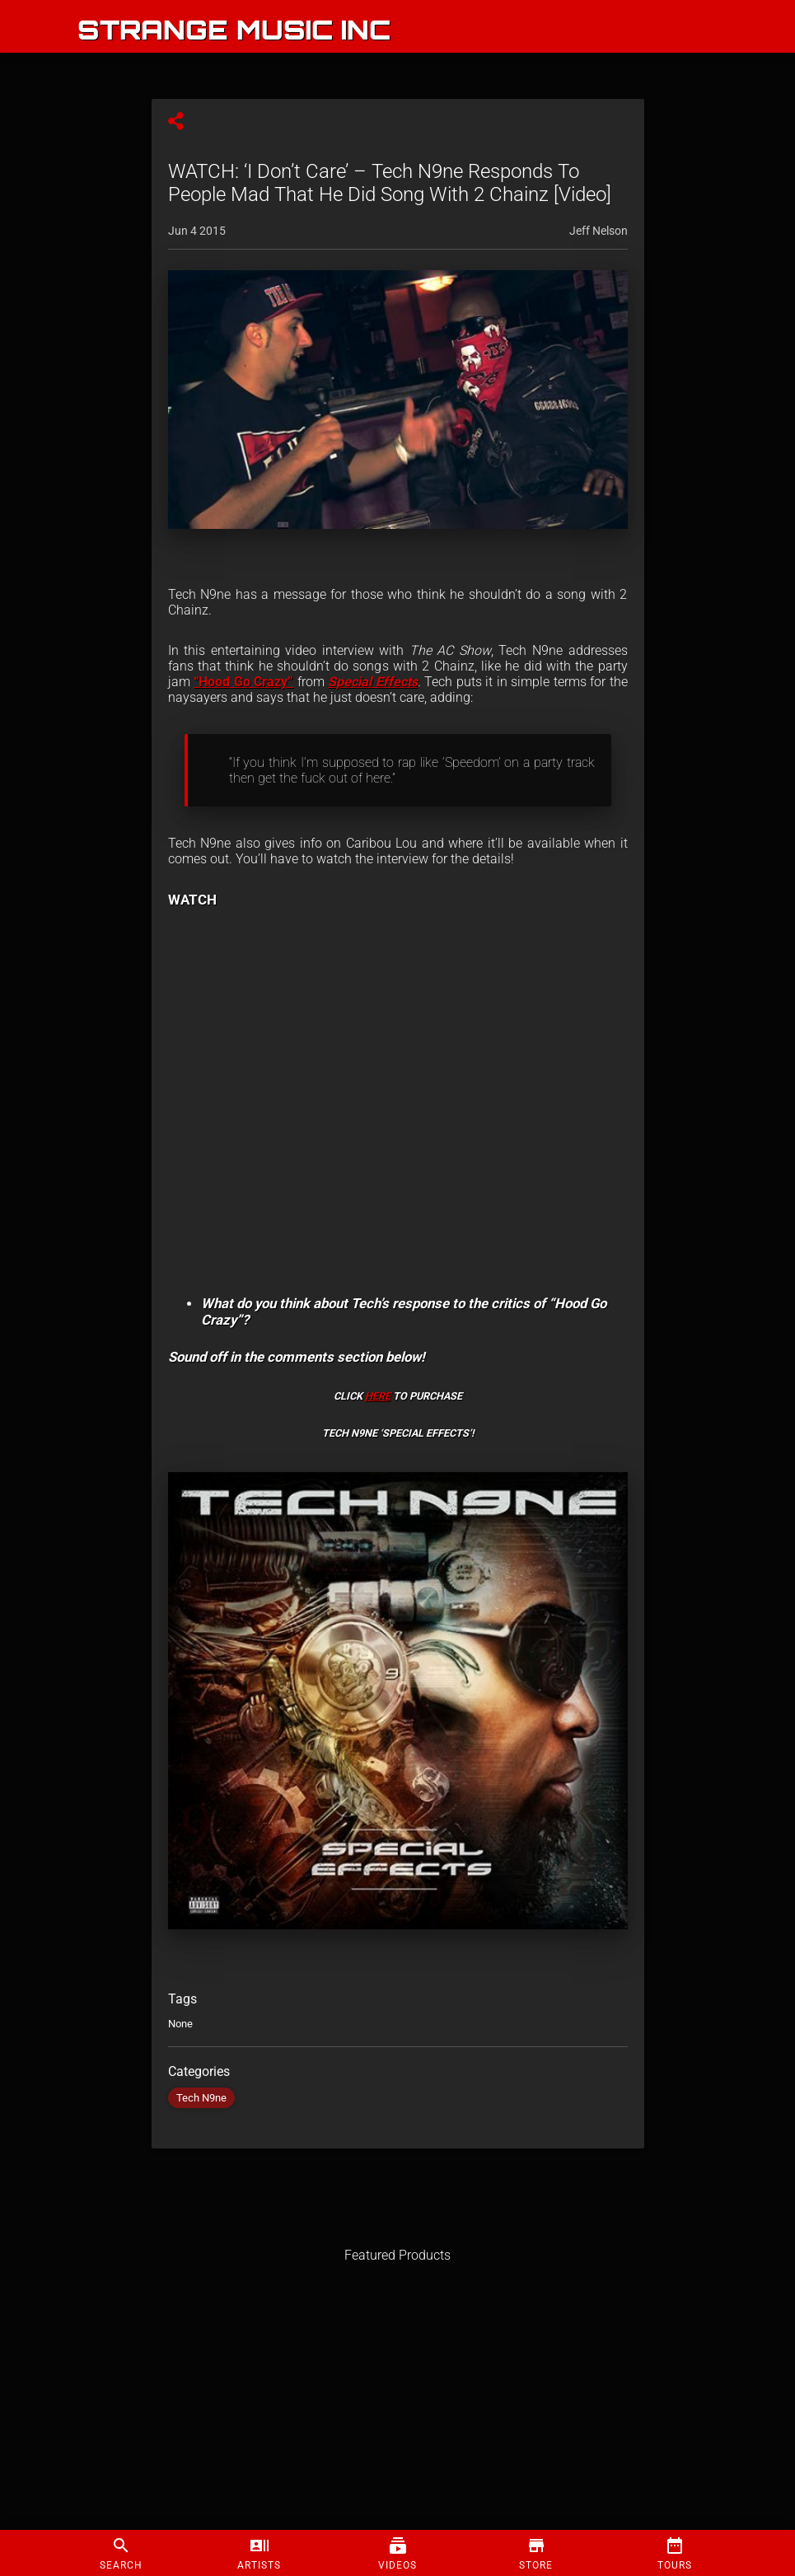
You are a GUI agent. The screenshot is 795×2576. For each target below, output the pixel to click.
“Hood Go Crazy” (243, 682)
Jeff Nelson (598, 231)
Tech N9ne (201, 2098)
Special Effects (373, 682)
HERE (377, 1396)
